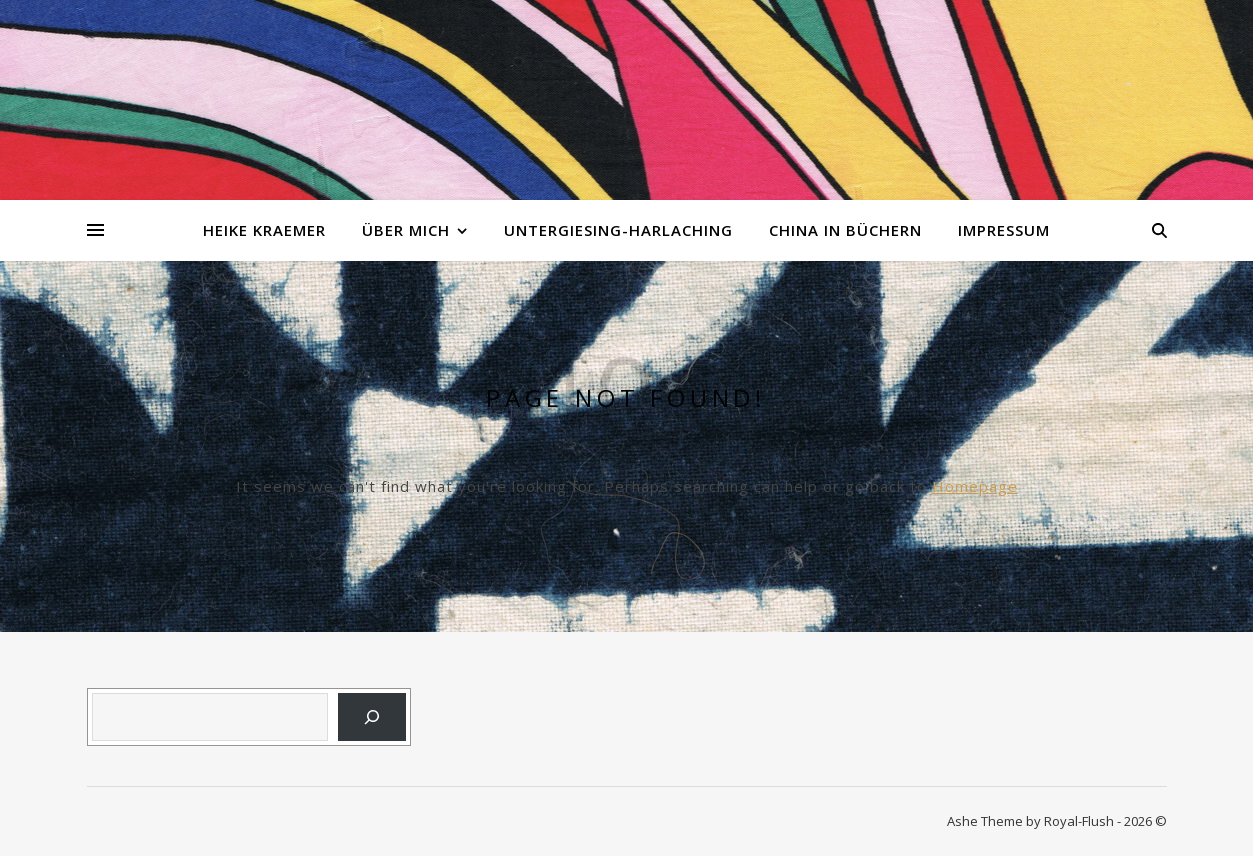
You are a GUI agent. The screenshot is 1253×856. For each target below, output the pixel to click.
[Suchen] (372, 717)
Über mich (406, 230)
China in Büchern (845, 230)
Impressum (1004, 230)
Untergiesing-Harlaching (618, 230)
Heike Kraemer (264, 230)
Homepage (975, 486)
